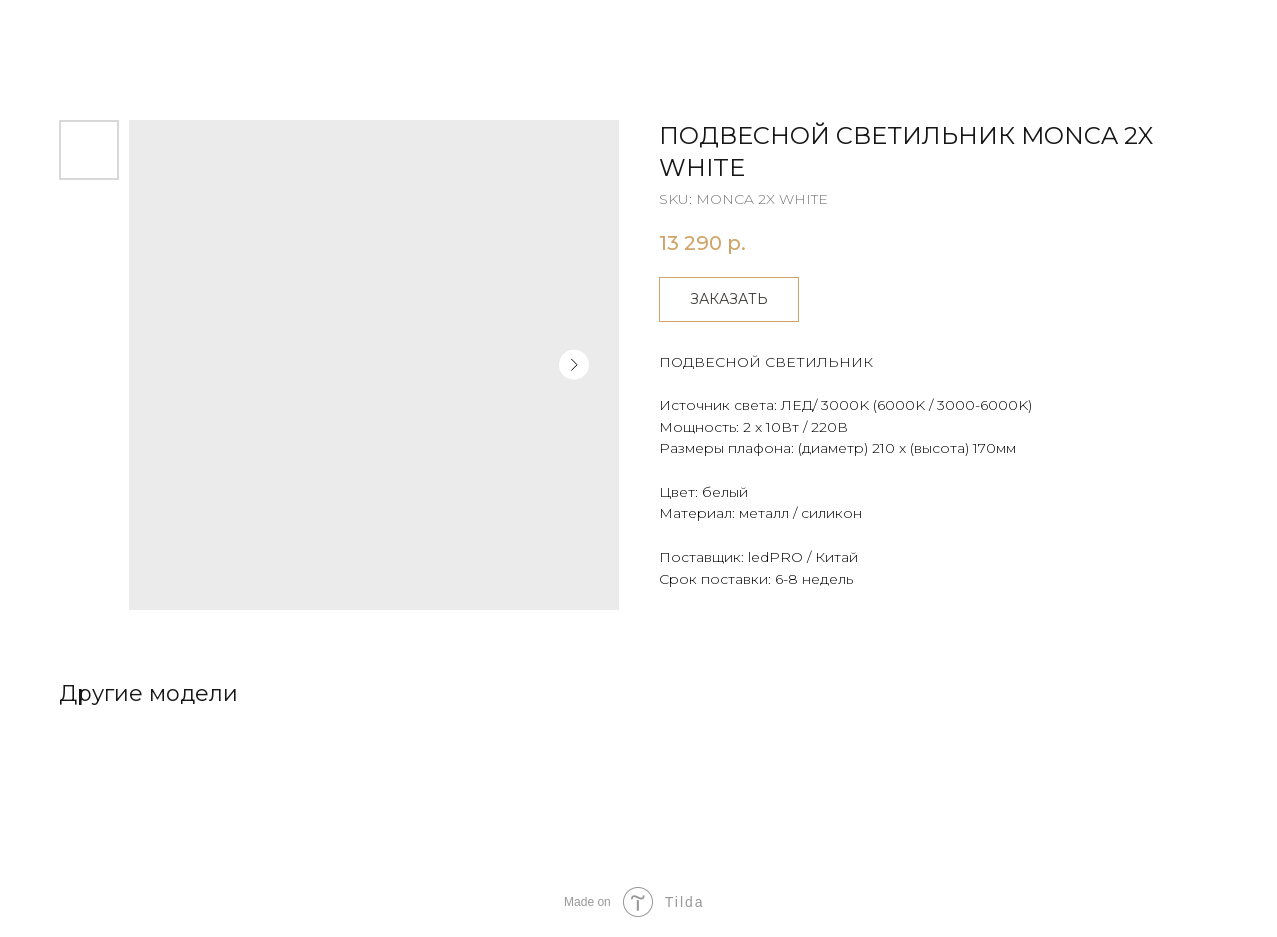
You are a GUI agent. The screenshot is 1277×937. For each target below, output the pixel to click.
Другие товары (92, 30)
